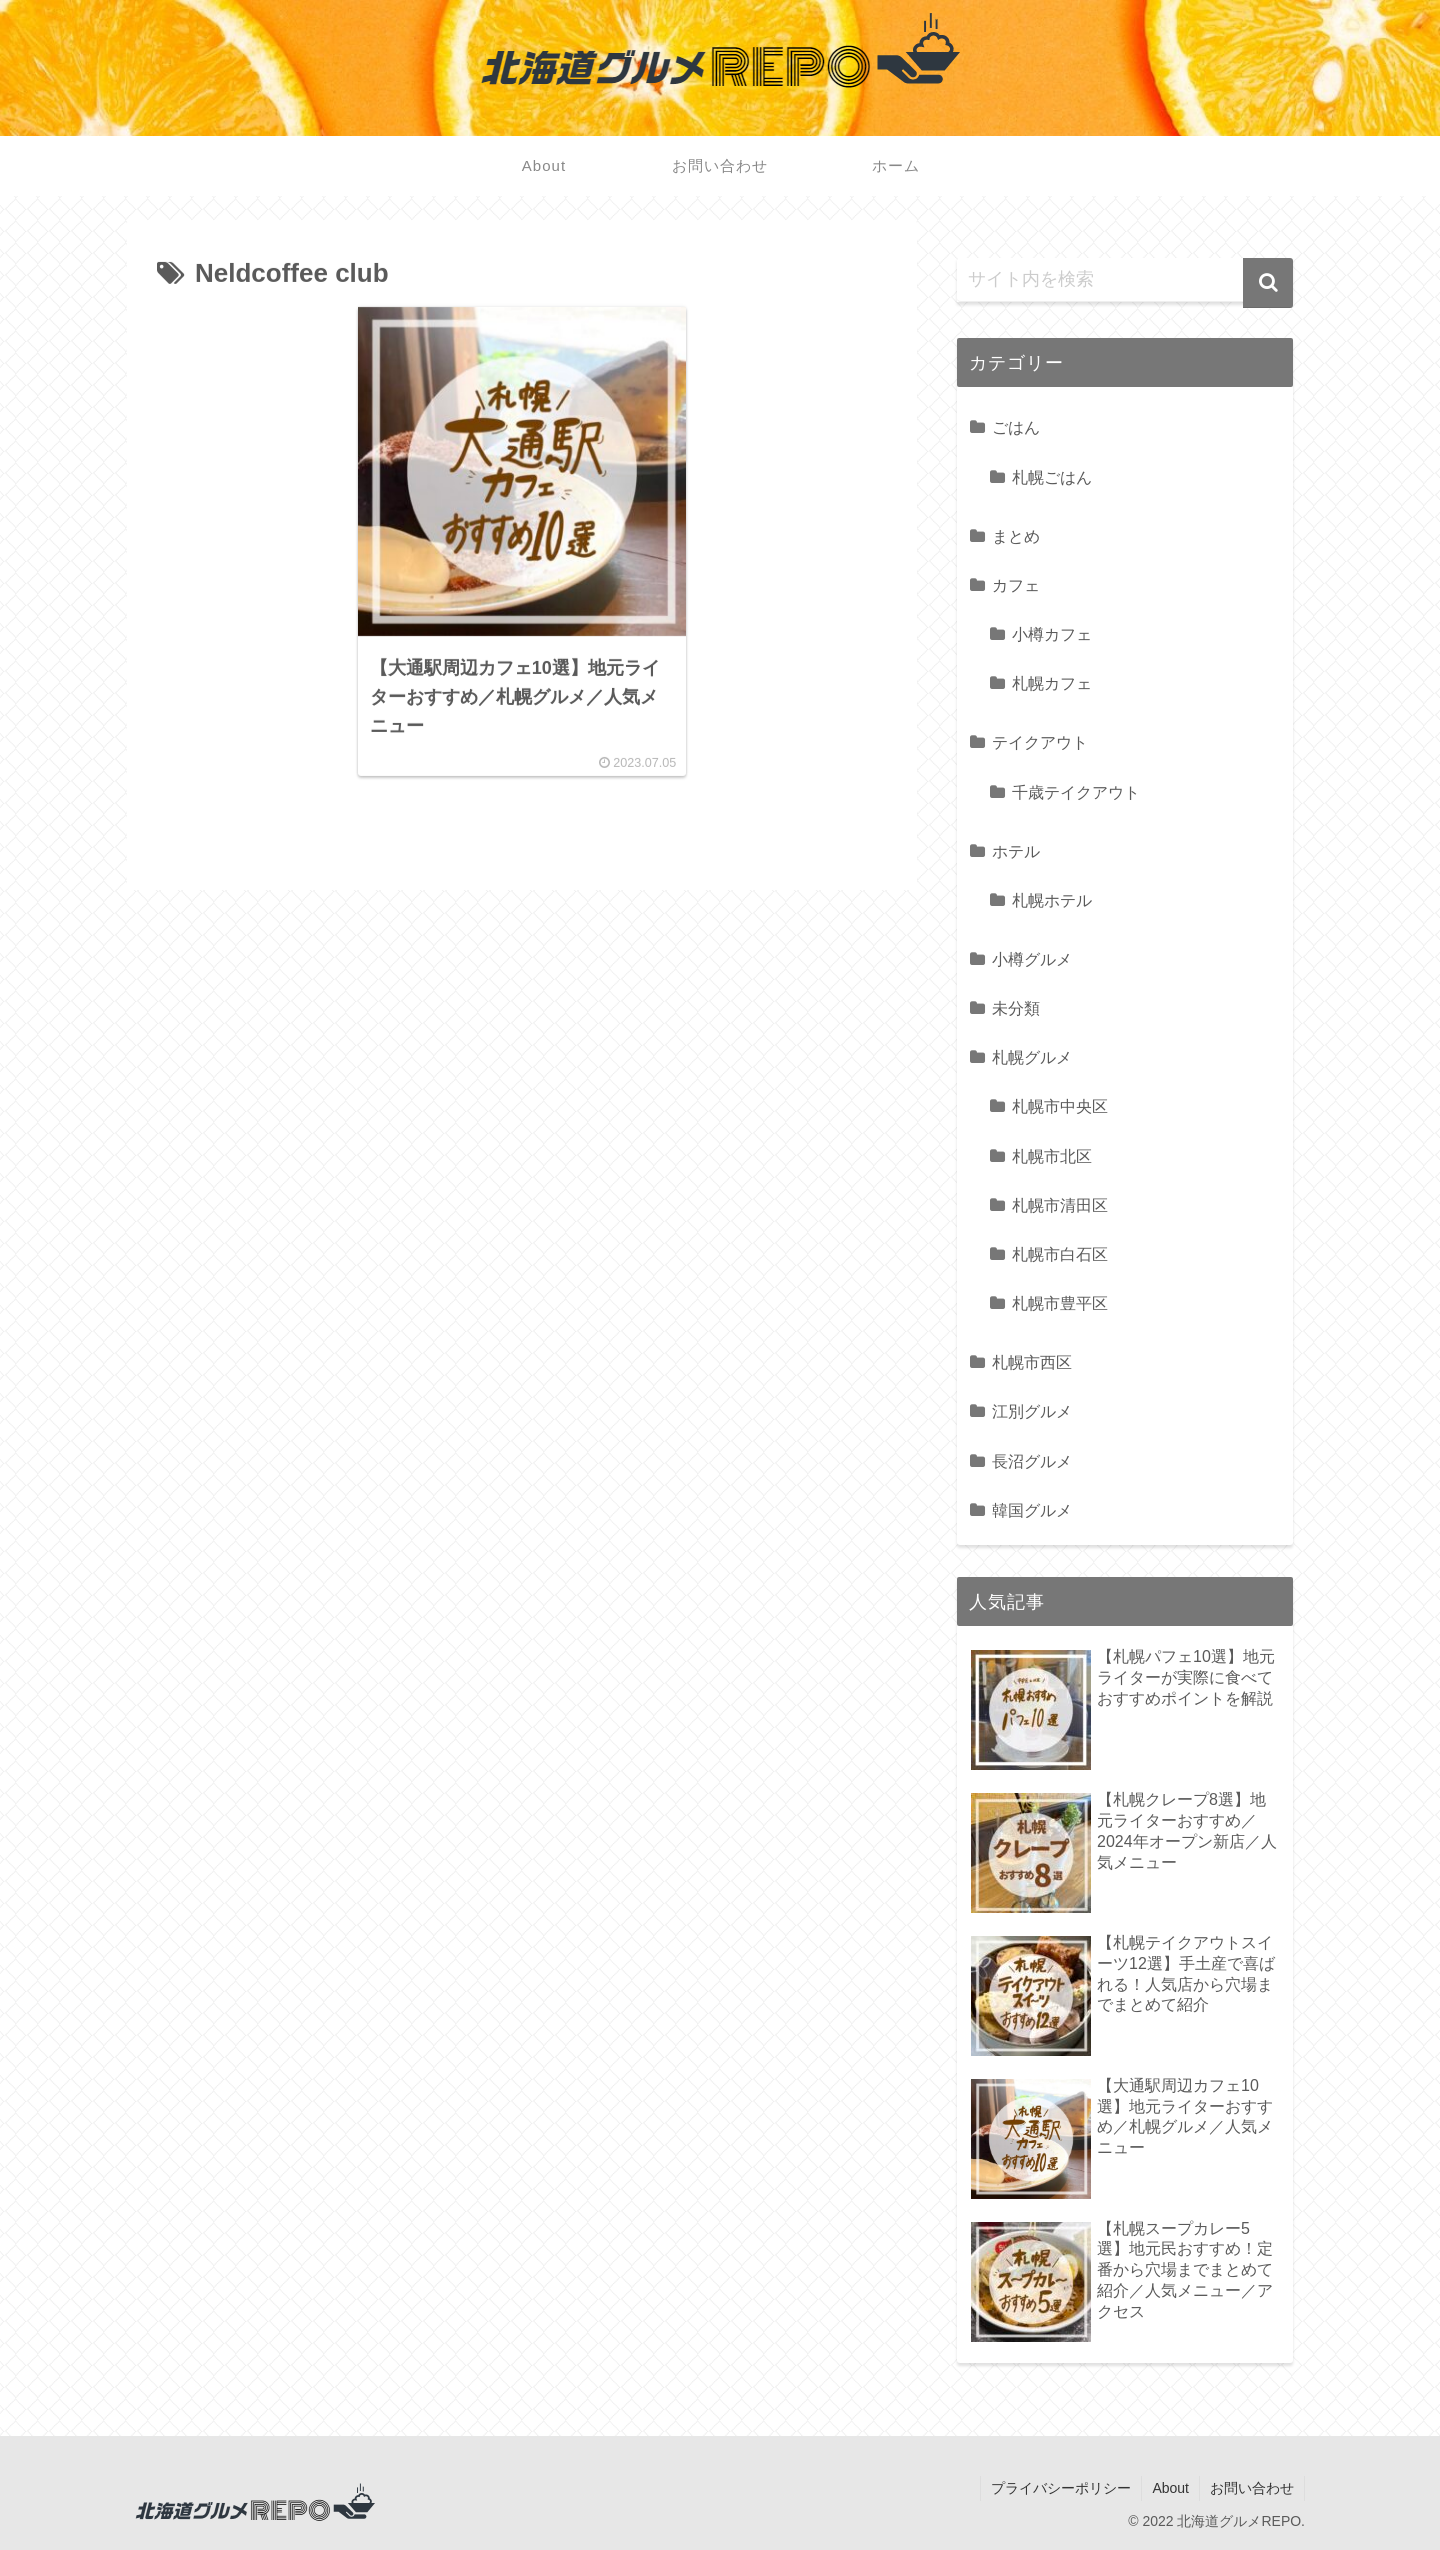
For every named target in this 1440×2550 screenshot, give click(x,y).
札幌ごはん (1052, 477)
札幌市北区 (1052, 1156)
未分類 (1016, 1008)
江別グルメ (1032, 1411)
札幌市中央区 (1060, 1106)
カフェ (1016, 585)
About (1170, 2488)
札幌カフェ (1052, 683)
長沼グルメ (1032, 1461)
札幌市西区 (1032, 1362)
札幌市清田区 (1060, 1205)
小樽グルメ (1032, 959)
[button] (1268, 283)
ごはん (1016, 427)
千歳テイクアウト (1076, 792)
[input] (1125, 280)
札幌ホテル (1052, 900)
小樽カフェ (1052, 634)
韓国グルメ (1032, 1510)
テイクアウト (1040, 742)
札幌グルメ (1032, 1057)
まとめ (1016, 536)
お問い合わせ (1252, 2488)
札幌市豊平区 (1060, 1303)
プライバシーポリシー (1061, 2488)
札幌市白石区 (1060, 1254)
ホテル (1016, 851)
